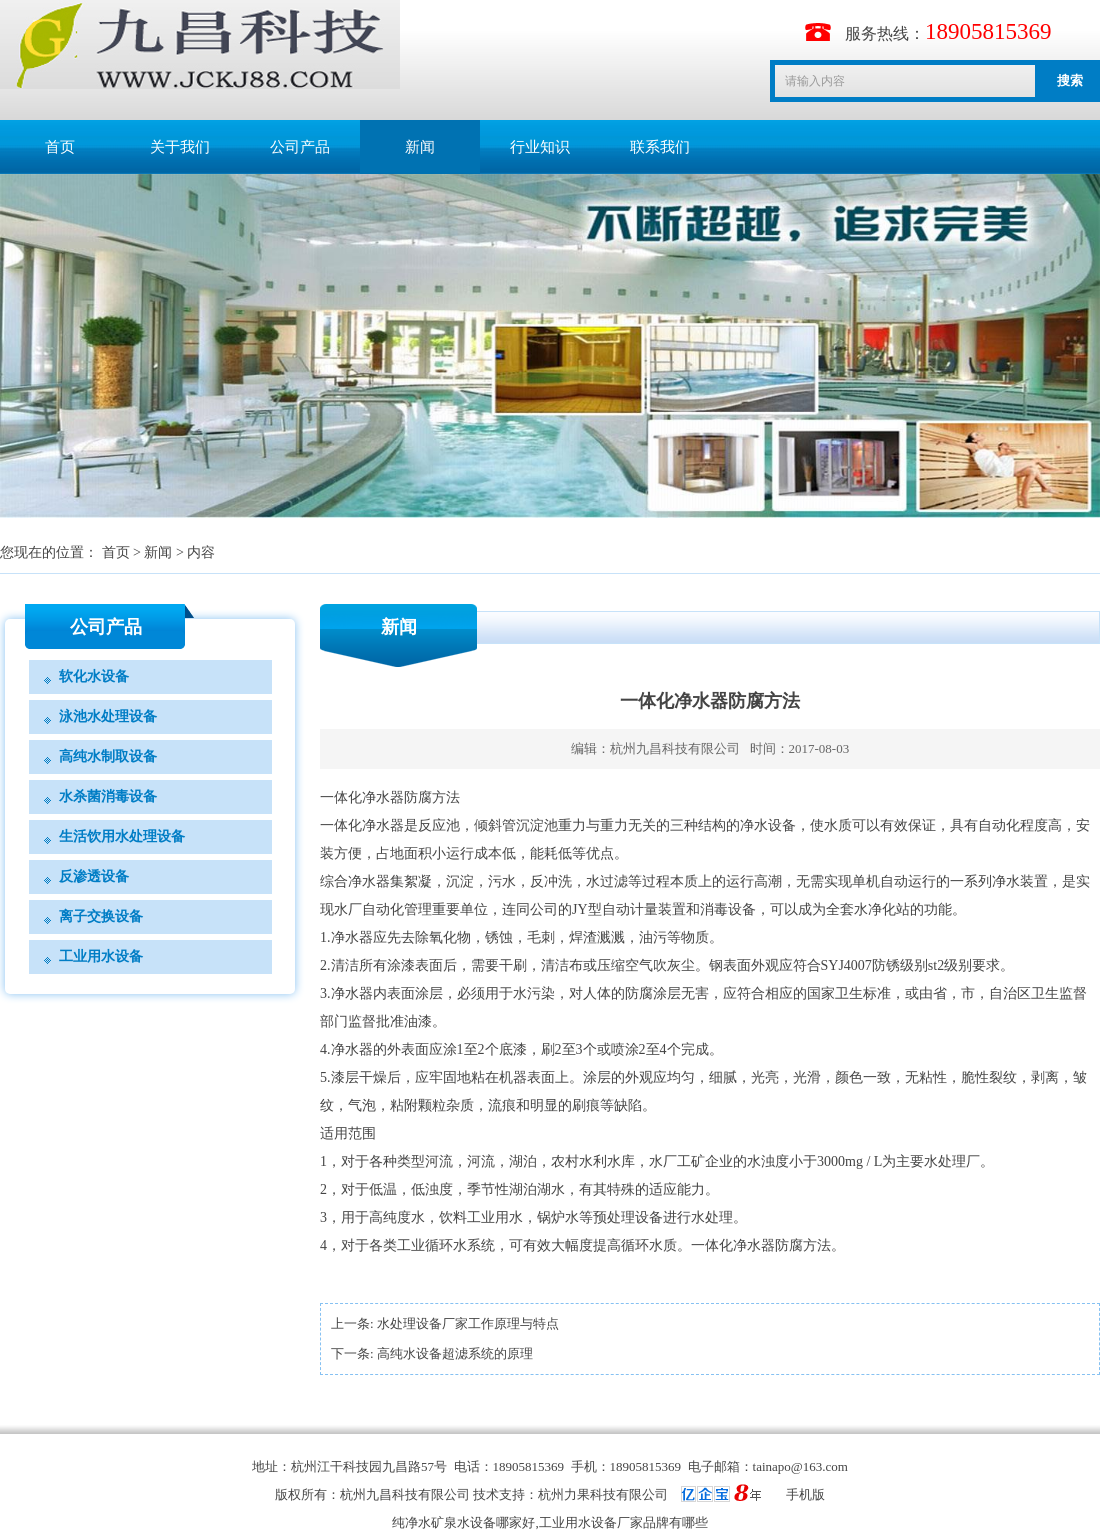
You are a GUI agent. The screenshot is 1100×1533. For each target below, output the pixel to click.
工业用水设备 (101, 956)
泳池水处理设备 (108, 716)
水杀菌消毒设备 (108, 796)
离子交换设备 (101, 916)
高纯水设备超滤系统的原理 (455, 1353)
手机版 (805, 1494)
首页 (60, 147)
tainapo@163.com (800, 1466)
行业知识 (540, 147)
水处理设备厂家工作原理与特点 (468, 1323)
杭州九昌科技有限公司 (675, 748)
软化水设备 (94, 676)
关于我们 (180, 147)
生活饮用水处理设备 (122, 836)
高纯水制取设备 (108, 756)
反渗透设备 (94, 876)
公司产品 (300, 147)
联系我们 (660, 147)
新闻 (420, 147)
